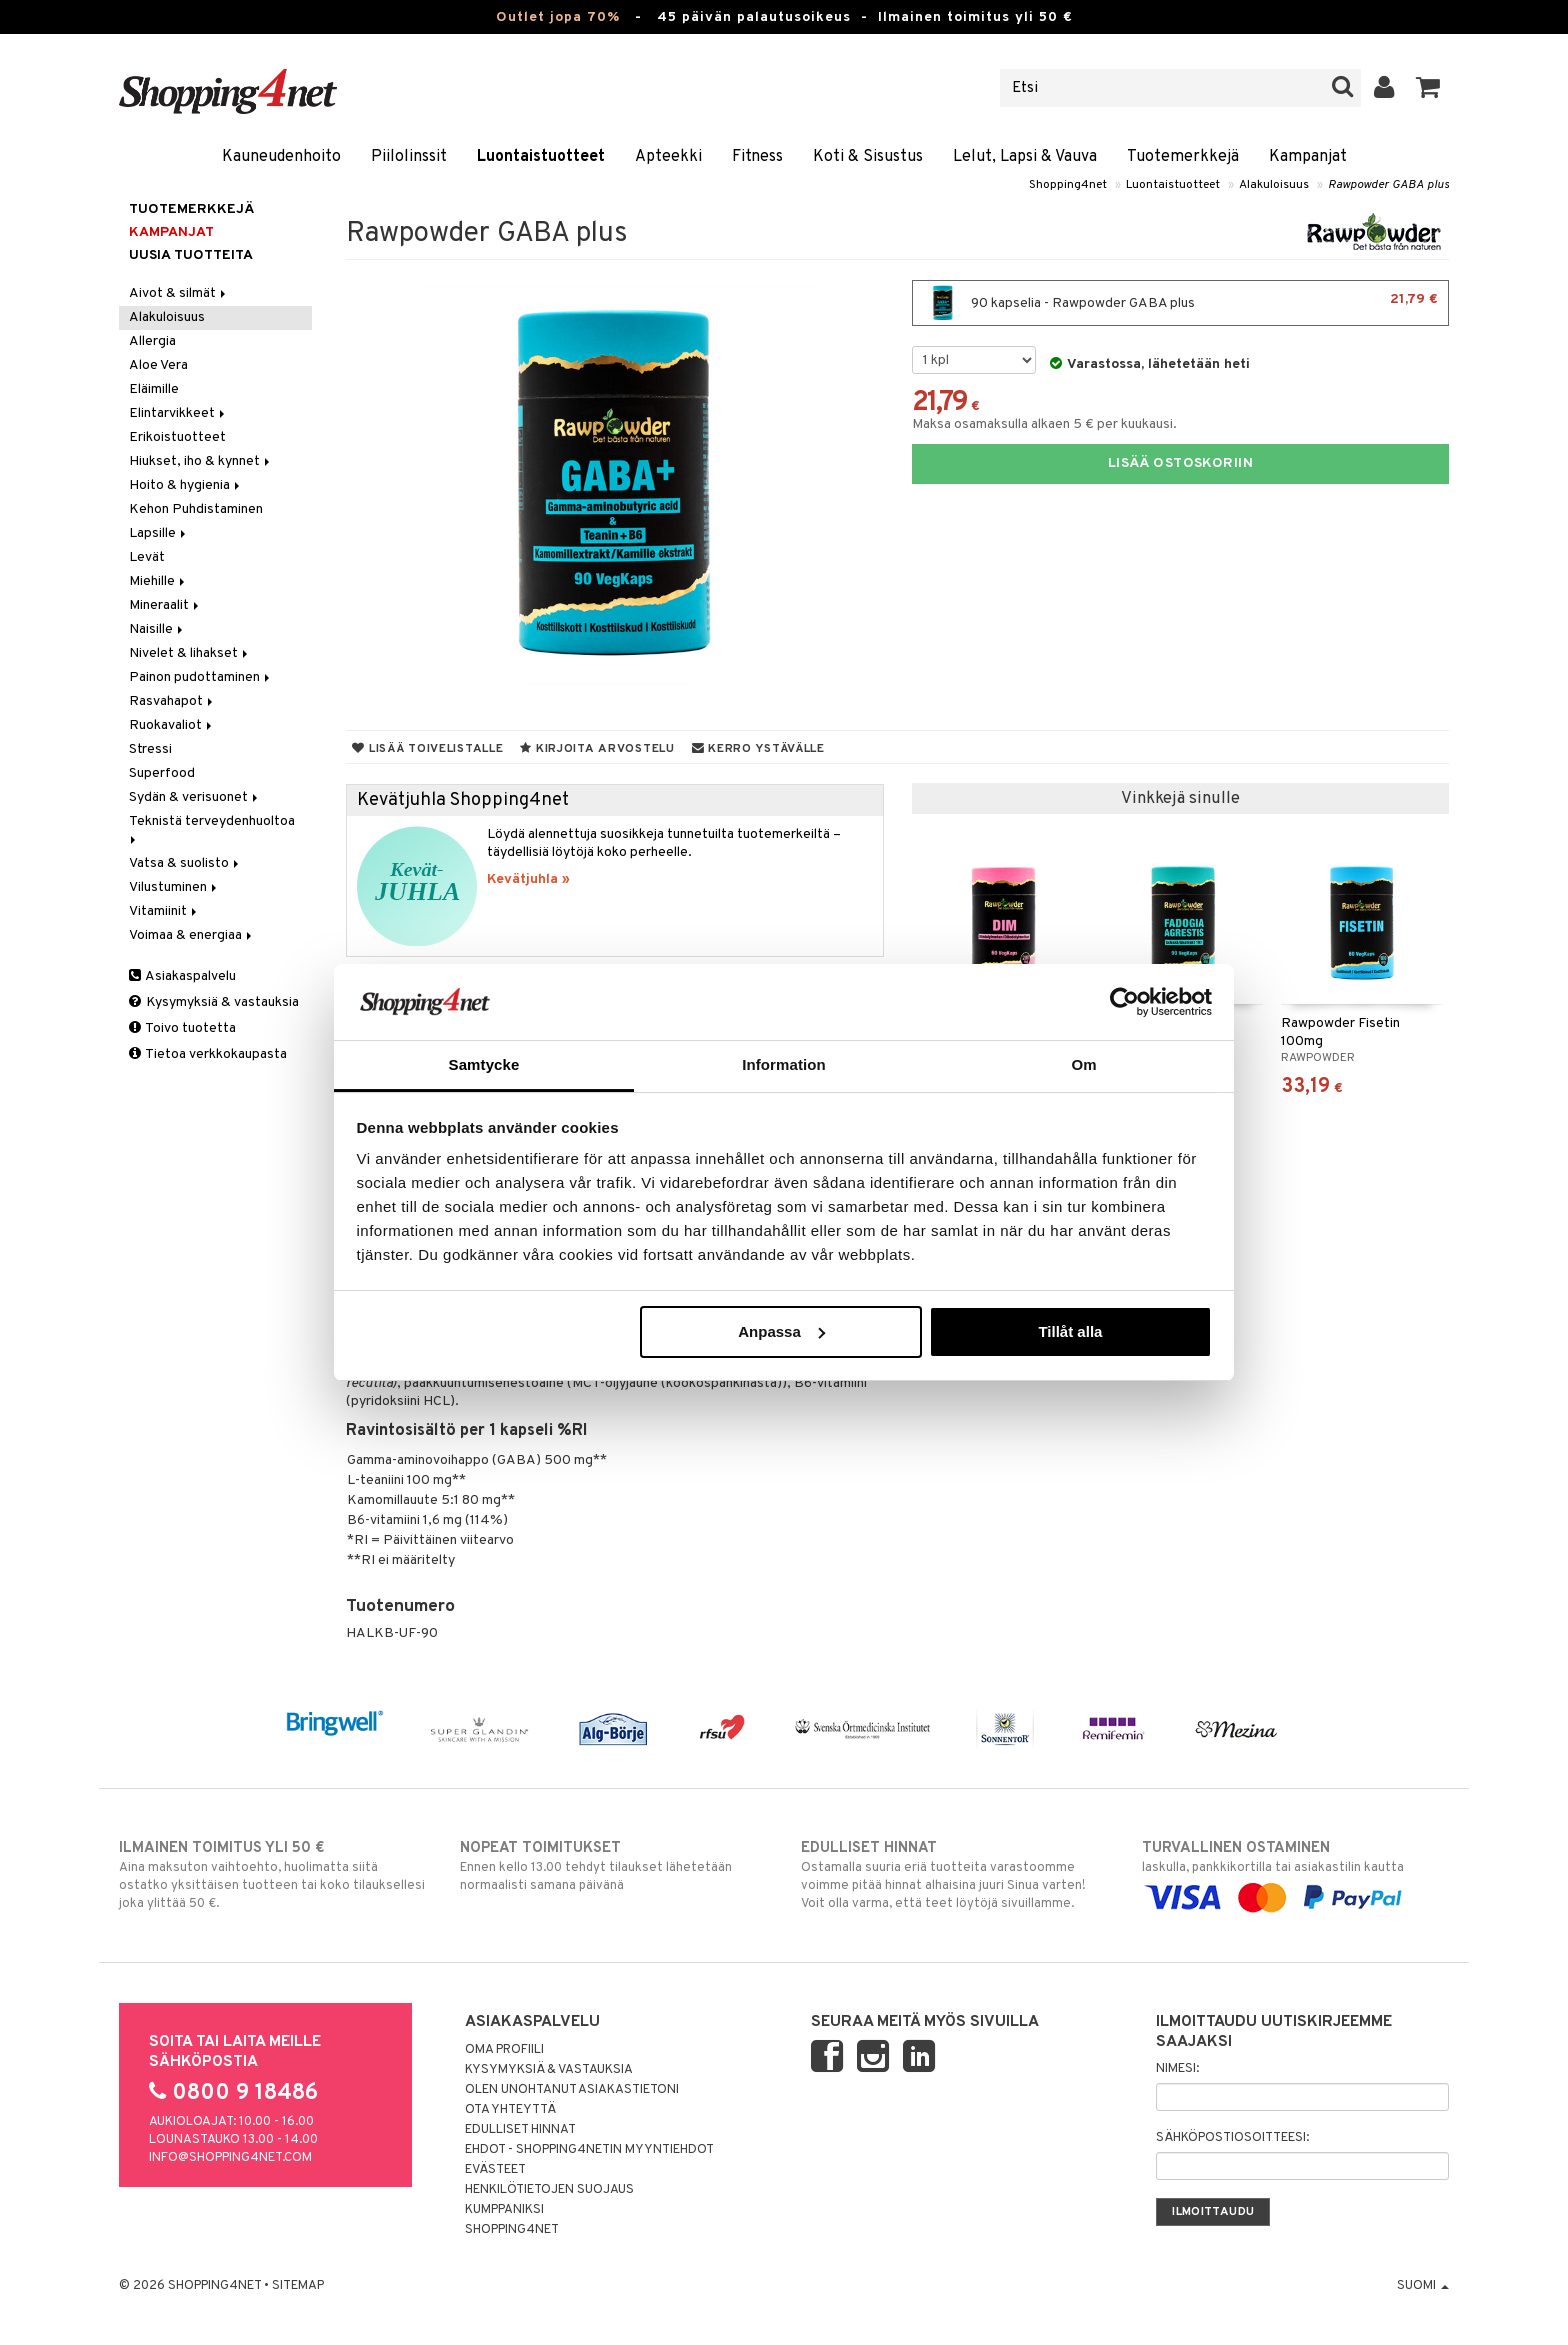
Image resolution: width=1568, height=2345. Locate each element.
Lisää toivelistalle (427, 749)
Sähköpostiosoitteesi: (1232, 2138)
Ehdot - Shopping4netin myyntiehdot (589, 2150)
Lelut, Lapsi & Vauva (1025, 157)
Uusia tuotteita (191, 255)
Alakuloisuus (1274, 185)
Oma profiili (504, 2050)
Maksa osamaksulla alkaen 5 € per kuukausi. (1044, 424)
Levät (147, 557)
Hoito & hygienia (186, 485)
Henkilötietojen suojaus (549, 2190)
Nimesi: (1177, 2069)
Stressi (150, 749)
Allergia (152, 341)
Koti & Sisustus (868, 157)
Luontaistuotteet (541, 157)
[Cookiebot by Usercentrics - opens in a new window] (1124, 1002)
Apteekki (668, 157)
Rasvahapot (172, 701)
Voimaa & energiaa (192, 935)
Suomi (1423, 2286)
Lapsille (159, 533)
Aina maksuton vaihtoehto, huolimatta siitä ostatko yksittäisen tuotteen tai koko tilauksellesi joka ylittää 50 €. (272, 1875)
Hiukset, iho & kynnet (201, 461)
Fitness (757, 157)
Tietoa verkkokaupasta (208, 1054)
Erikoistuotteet (177, 437)
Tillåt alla (1070, 1331)
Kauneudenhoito (281, 157)
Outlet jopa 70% (558, 17)
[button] (1428, 88)
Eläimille (154, 389)
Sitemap (298, 2286)
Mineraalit (165, 605)
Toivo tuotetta (182, 1028)
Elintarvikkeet (178, 413)
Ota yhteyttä (510, 2110)
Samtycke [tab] (484, 1064)
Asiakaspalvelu (182, 976)
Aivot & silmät (179, 293)
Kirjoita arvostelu (597, 749)
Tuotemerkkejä (1183, 157)
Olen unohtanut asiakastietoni (572, 2090)
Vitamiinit (164, 911)
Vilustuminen (174, 887)
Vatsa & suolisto (185, 863)
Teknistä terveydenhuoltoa (213, 828)
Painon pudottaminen (201, 677)
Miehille (158, 581)
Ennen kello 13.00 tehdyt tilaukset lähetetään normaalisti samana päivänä (613, 1866)
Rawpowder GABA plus (1388, 185)
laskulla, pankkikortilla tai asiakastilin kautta (1295, 1873)
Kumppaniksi (504, 2210)
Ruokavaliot (172, 725)
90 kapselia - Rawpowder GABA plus (1180, 303)
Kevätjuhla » (528, 879)
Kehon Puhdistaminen (196, 509)
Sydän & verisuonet (195, 797)
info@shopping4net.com (230, 2158)
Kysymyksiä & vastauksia (214, 1002)
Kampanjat (1308, 157)
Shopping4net (1068, 185)
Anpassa (781, 1331)
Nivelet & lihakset (190, 653)
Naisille (157, 629)
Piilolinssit (409, 157)
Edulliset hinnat (520, 2130)
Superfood (162, 773)
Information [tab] (784, 1064)
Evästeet (495, 2170)
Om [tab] (1083, 1064)
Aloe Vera (158, 365)
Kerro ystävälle (758, 749)
